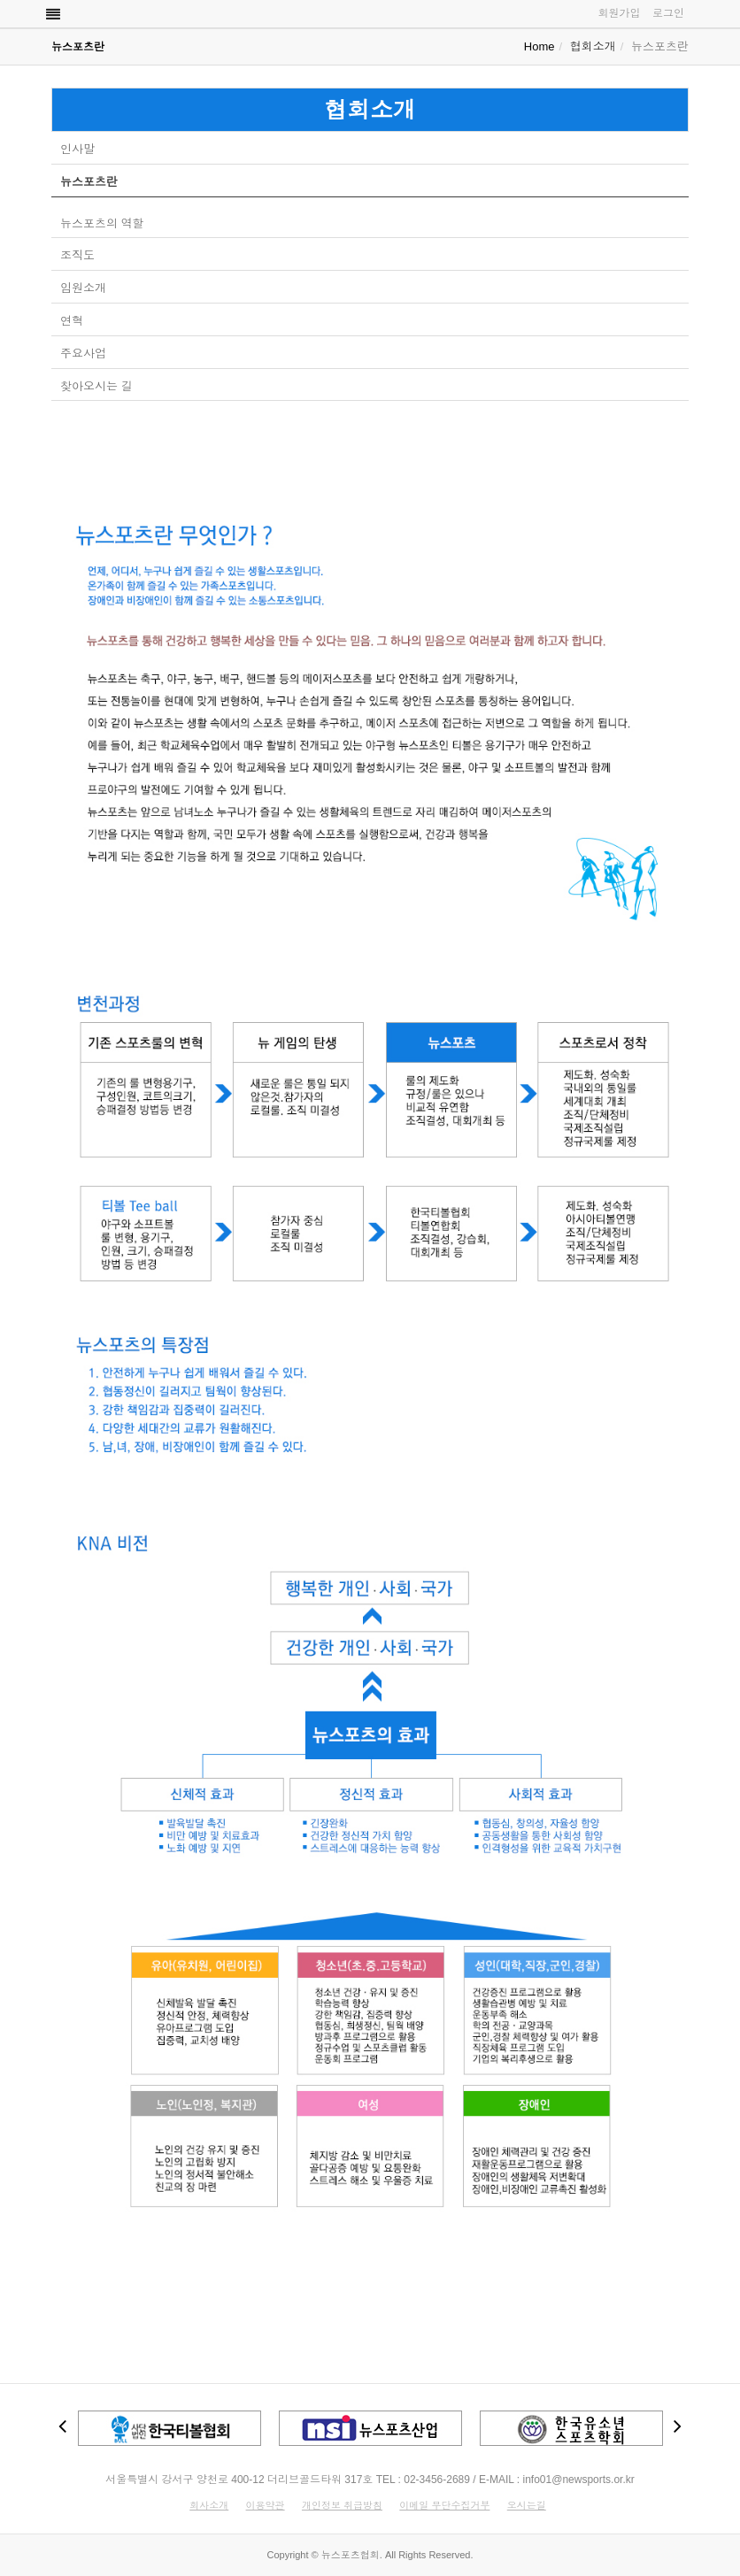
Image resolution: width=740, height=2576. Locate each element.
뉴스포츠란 (89, 181)
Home (539, 46)
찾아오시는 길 (96, 386)
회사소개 (208, 2505)
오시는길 (526, 2505)
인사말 (77, 149)
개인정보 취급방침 (342, 2505)
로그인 (668, 13)
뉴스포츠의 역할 (102, 223)
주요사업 (83, 353)
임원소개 (83, 288)
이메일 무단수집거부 (444, 2505)
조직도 (77, 255)
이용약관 (265, 2505)
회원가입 (618, 13)
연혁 (71, 320)
